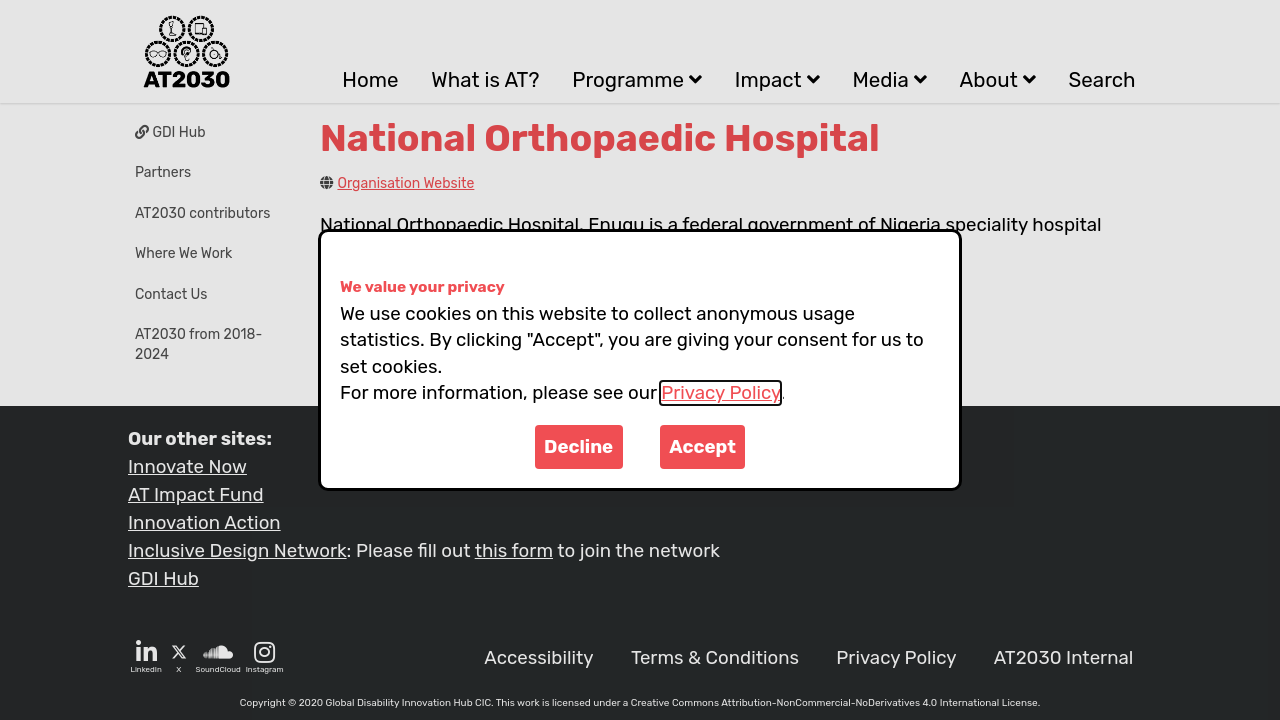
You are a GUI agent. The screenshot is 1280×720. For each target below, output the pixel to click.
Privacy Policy (720, 393)
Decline (578, 447)
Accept (702, 447)
